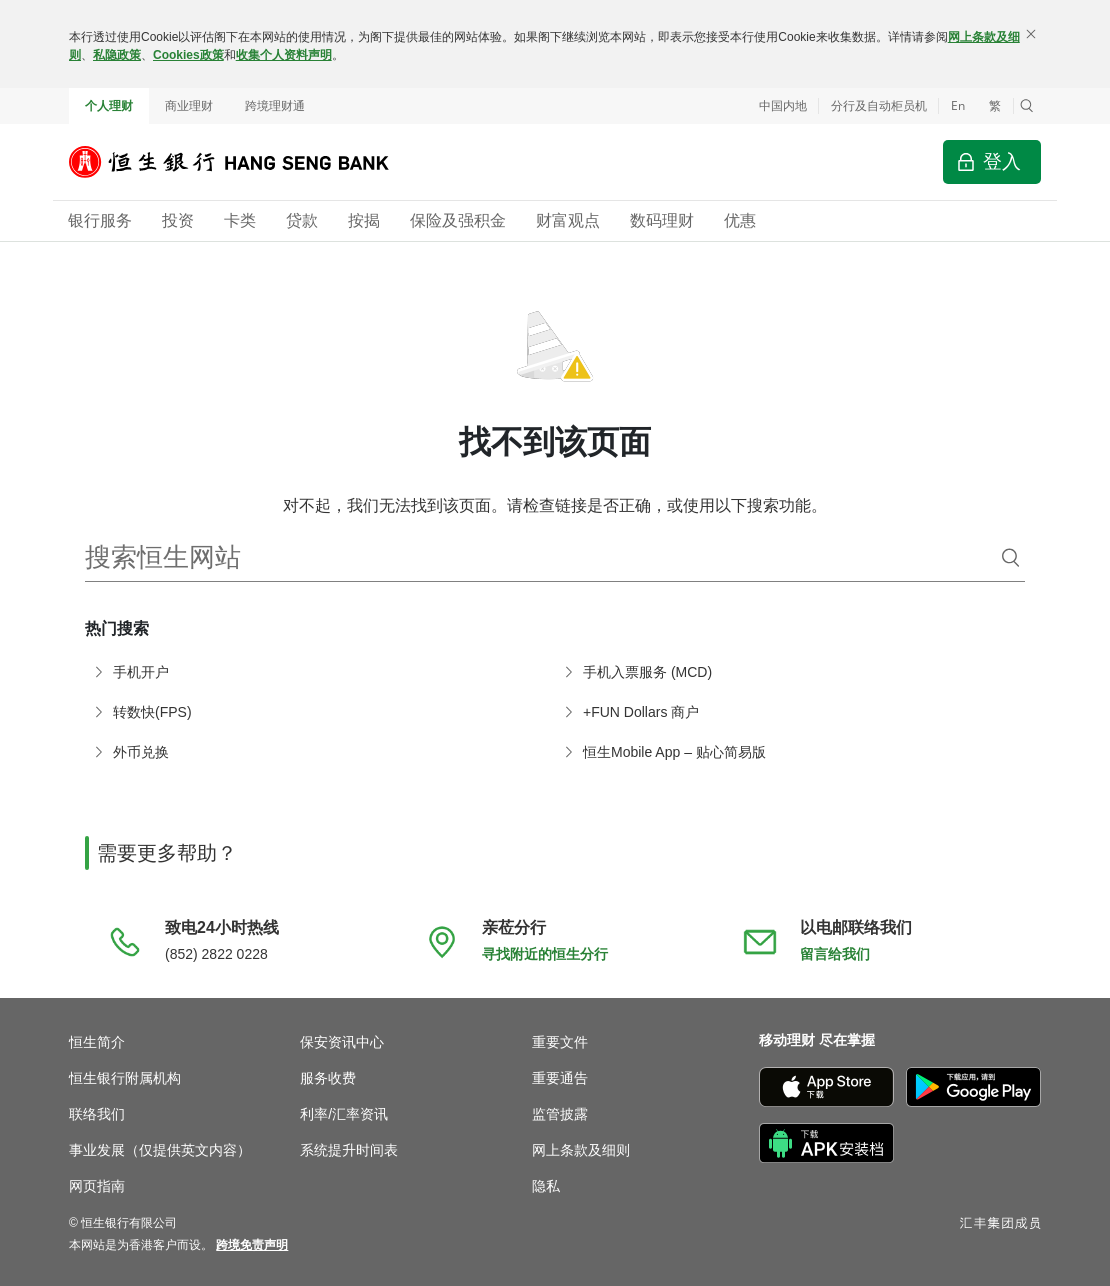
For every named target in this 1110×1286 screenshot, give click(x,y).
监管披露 (560, 1114)
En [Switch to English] (958, 105)
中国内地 (783, 106)
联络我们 (97, 1114)
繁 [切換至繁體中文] (995, 106)
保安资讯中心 (342, 1042)
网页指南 (97, 1186)
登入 (1002, 161)
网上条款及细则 (581, 1150)
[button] (1027, 106)
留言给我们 (835, 954)
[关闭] (1031, 34)
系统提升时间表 (349, 1150)
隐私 (546, 1186)
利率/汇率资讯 (344, 1114)
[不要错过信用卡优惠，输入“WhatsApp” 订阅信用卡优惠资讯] (1002, 1150)
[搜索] (1011, 558)
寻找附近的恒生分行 (545, 954)
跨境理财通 (275, 106)
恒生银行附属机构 (125, 1078)
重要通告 (560, 1078)
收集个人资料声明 (284, 55)
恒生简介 (97, 1042)
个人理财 (109, 106)
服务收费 (328, 1078)
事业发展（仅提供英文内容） (160, 1150)
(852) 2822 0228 (216, 954)
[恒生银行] (244, 162)
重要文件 (560, 1042)
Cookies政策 (188, 55)
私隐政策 (117, 55)
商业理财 (189, 106)
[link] (252, 1245)
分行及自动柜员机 (879, 106)
